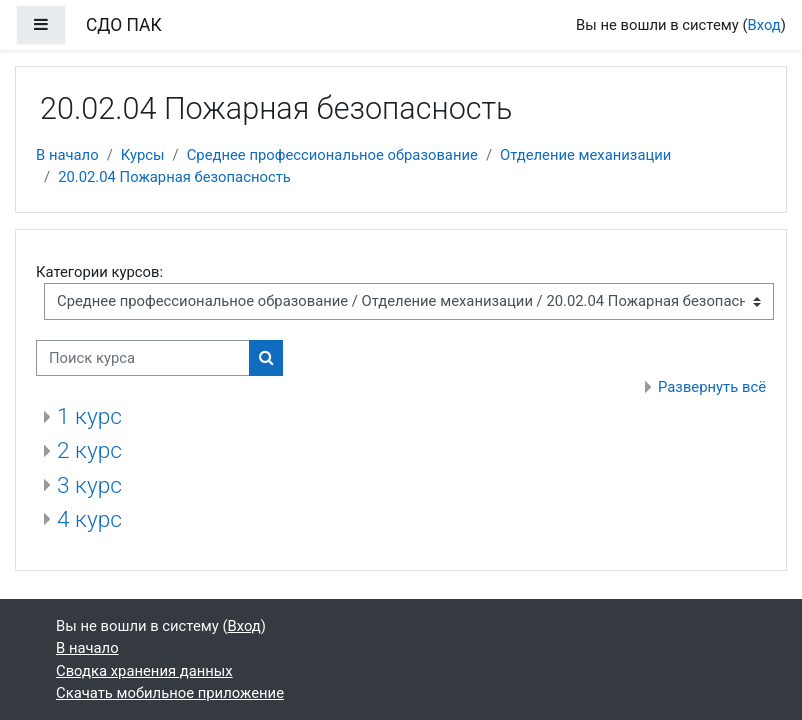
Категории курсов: (99, 272)
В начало (67, 155)
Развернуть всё (712, 387)
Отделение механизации (585, 155)
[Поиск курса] (143, 358)
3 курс (89, 485)
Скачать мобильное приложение (170, 693)
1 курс (89, 416)
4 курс (89, 519)
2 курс (89, 450)
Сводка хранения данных (144, 671)
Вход (764, 25)
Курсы (143, 155)
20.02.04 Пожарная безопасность (174, 177)
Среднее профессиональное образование (332, 155)
